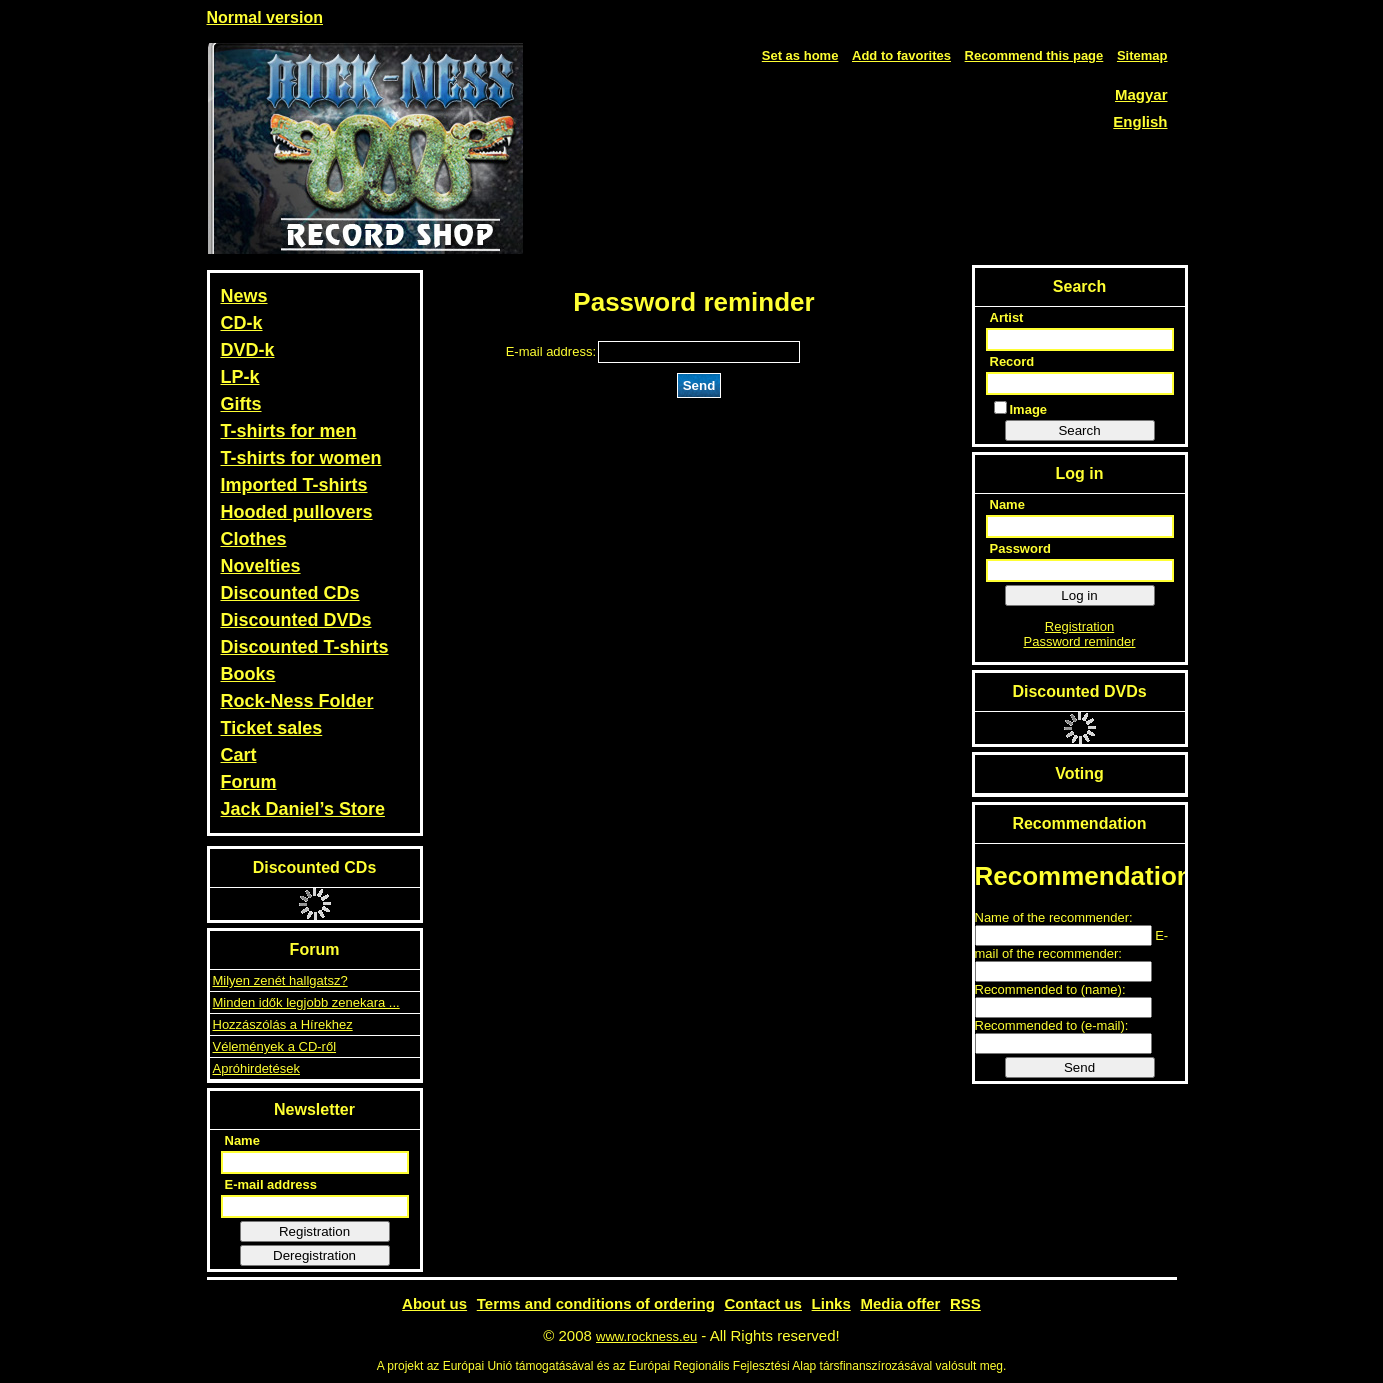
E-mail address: (551, 351)
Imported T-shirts (294, 485)
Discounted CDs (290, 593)
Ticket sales (272, 728)
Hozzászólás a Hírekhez (283, 1024)
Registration (314, 1231)
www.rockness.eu (646, 1336)
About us (434, 1303)
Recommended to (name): (1050, 989)
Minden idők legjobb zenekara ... (306, 1002)
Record (1012, 361)
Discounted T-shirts (305, 647)
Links (831, 1303)
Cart (239, 755)
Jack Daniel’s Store (303, 809)
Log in (1079, 595)
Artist (1007, 317)
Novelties (261, 566)
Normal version (265, 17)
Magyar (1141, 94)
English (1140, 121)
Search (1079, 430)
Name (242, 1140)
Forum (249, 782)
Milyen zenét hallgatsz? (280, 980)
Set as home (800, 55)
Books (248, 674)
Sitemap (1142, 55)
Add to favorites (901, 55)
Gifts (241, 404)
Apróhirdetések (256, 1068)
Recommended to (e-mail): (1052, 1025)
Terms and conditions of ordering (596, 1303)
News (244, 296)
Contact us (763, 1303)
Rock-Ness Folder (297, 701)
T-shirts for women (301, 458)
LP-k (240, 377)
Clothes (254, 539)
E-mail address (271, 1184)
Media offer (900, 1303)
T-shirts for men (289, 431)
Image (1021, 409)
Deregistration (314, 1255)
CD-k (242, 323)
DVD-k (248, 350)
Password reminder (1080, 641)
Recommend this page (1034, 55)
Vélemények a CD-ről (275, 1046)
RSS (965, 1303)
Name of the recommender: (1054, 917)
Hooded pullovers (297, 512)
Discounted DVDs (296, 620)
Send (699, 385)
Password (1020, 548)
